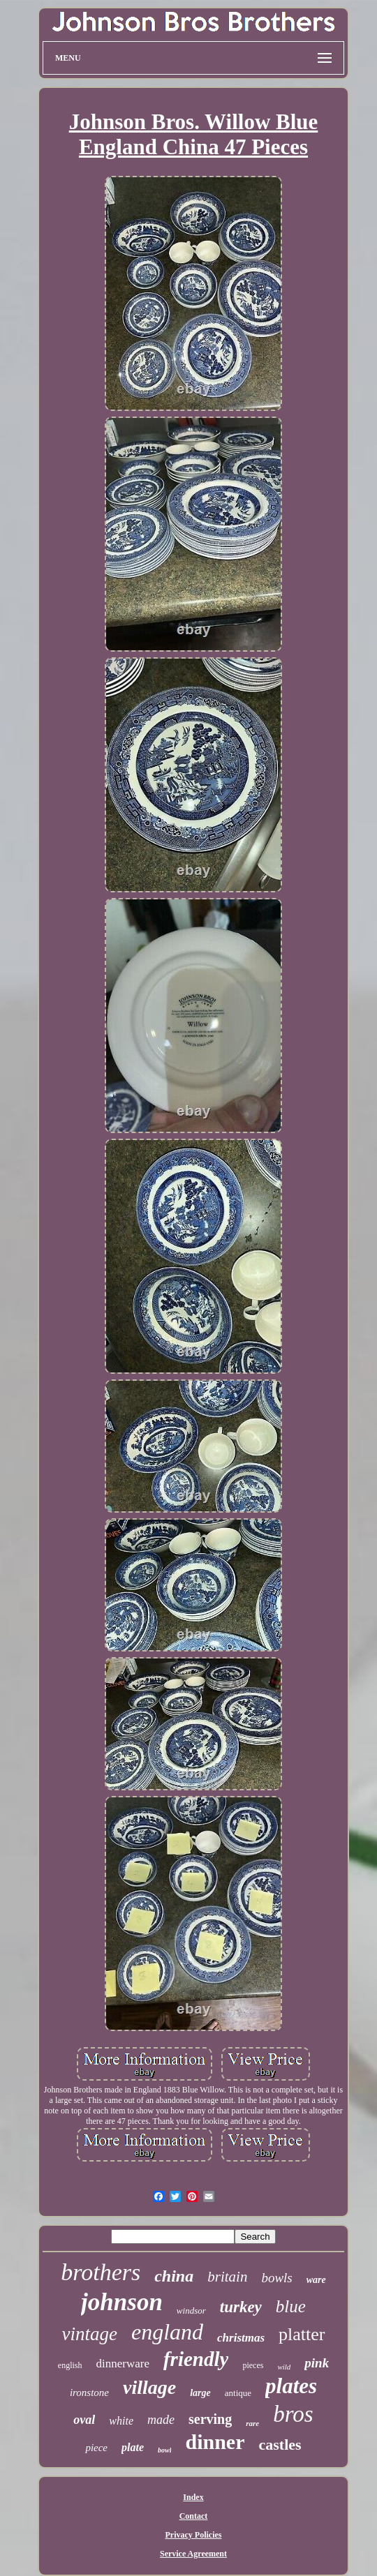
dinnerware (122, 2363)
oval (84, 2420)
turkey (241, 2307)
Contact (193, 2516)
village (149, 2387)
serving (210, 2419)
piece (96, 2447)
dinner (214, 2441)
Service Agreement (193, 2554)
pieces (252, 2365)
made (161, 2420)
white (121, 2421)
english (70, 2365)
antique (238, 2393)
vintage (89, 2333)
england (167, 2331)
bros (293, 2414)
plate (132, 2447)
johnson (122, 2302)
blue (291, 2306)
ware (316, 2280)
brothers (100, 2272)
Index (193, 2497)
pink (316, 2363)
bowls (276, 2277)
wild (283, 2366)
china (173, 2276)
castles (280, 2444)
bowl (164, 2450)
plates (291, 2386)
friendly (195, 2359)
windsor (191, 2310)
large (200, 2393)
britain (227, 2276)
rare (252, 2423)
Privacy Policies (193, 2535)
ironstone (89, 2392)
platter (302, 2334)
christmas (241, 2337)
